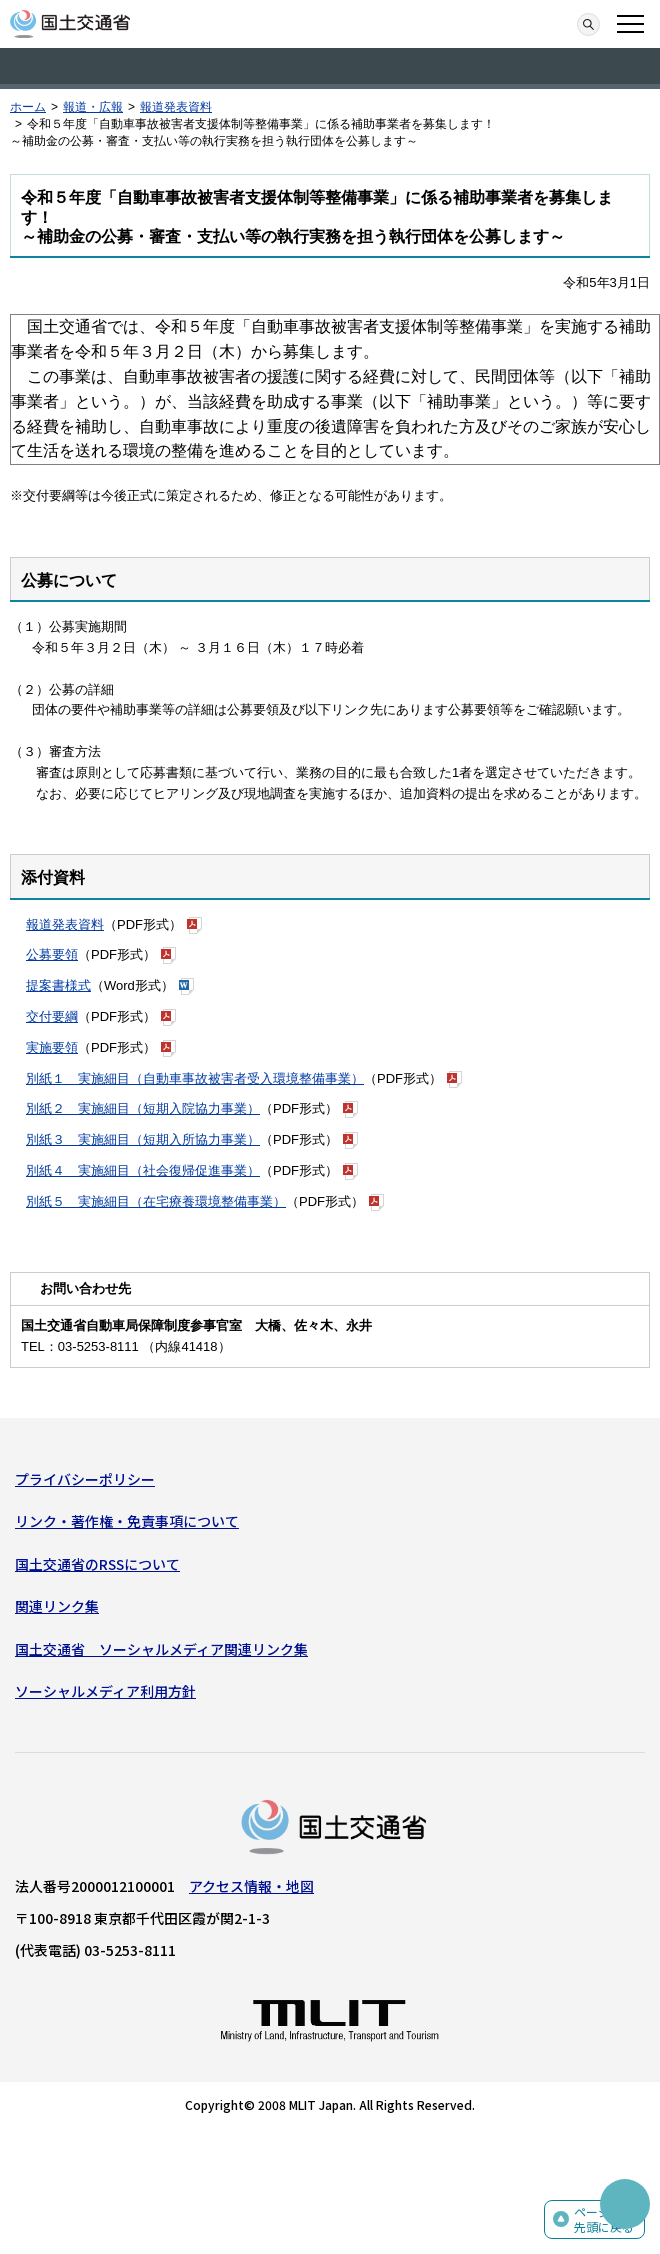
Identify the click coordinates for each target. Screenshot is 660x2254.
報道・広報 (93, 107)
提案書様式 (58, 985)
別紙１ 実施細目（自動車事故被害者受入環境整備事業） (195, 1078)
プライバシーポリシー (85, 1479)
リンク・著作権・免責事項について (127, 1521)
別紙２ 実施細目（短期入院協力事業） (143, 1108)
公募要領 (52, 954)
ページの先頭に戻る (604, 2219)
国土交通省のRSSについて (97, 1564)
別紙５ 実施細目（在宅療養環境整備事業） (156, 1201)
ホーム (28, 107)
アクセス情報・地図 (251, 1886)
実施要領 (52, 1047)
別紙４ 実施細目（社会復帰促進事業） (143, 1170)
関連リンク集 (57, 1606)
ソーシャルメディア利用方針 (105, 1691)
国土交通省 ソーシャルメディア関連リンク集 (161, 1649)
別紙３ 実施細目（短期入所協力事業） (143, 1139)
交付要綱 (52, 1016)
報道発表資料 (176, 107)
